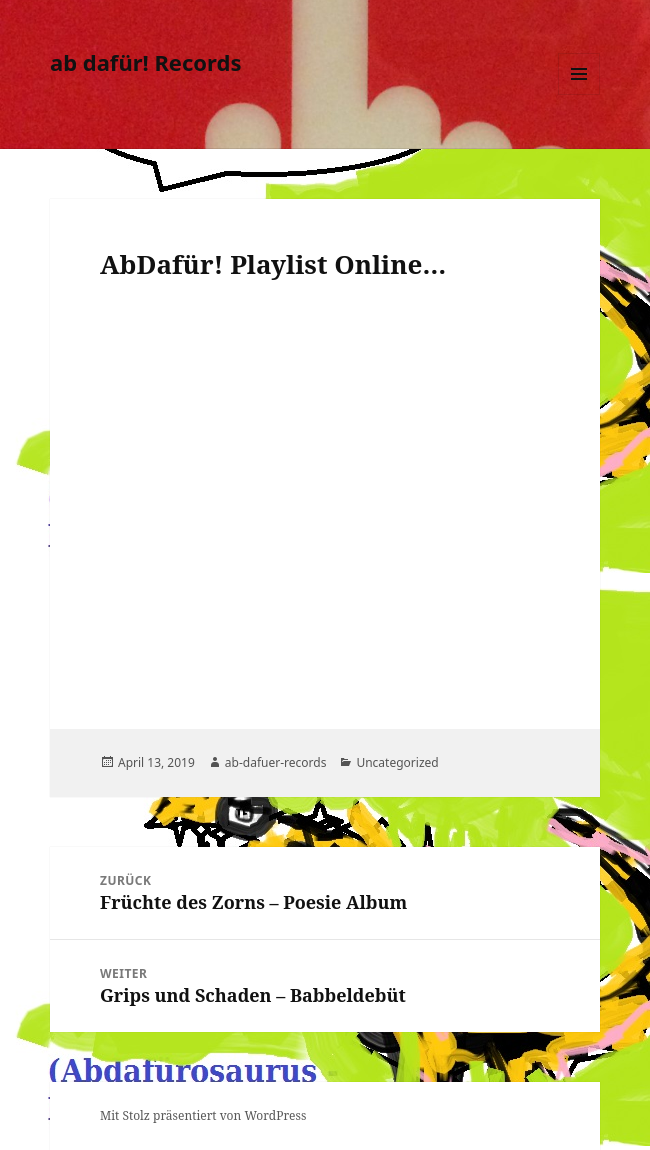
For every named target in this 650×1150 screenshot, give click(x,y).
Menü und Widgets (579, 94)
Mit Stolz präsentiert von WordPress (203, 1115)
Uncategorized (397, 762)
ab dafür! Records (145, 62)
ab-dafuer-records (276, 762)
